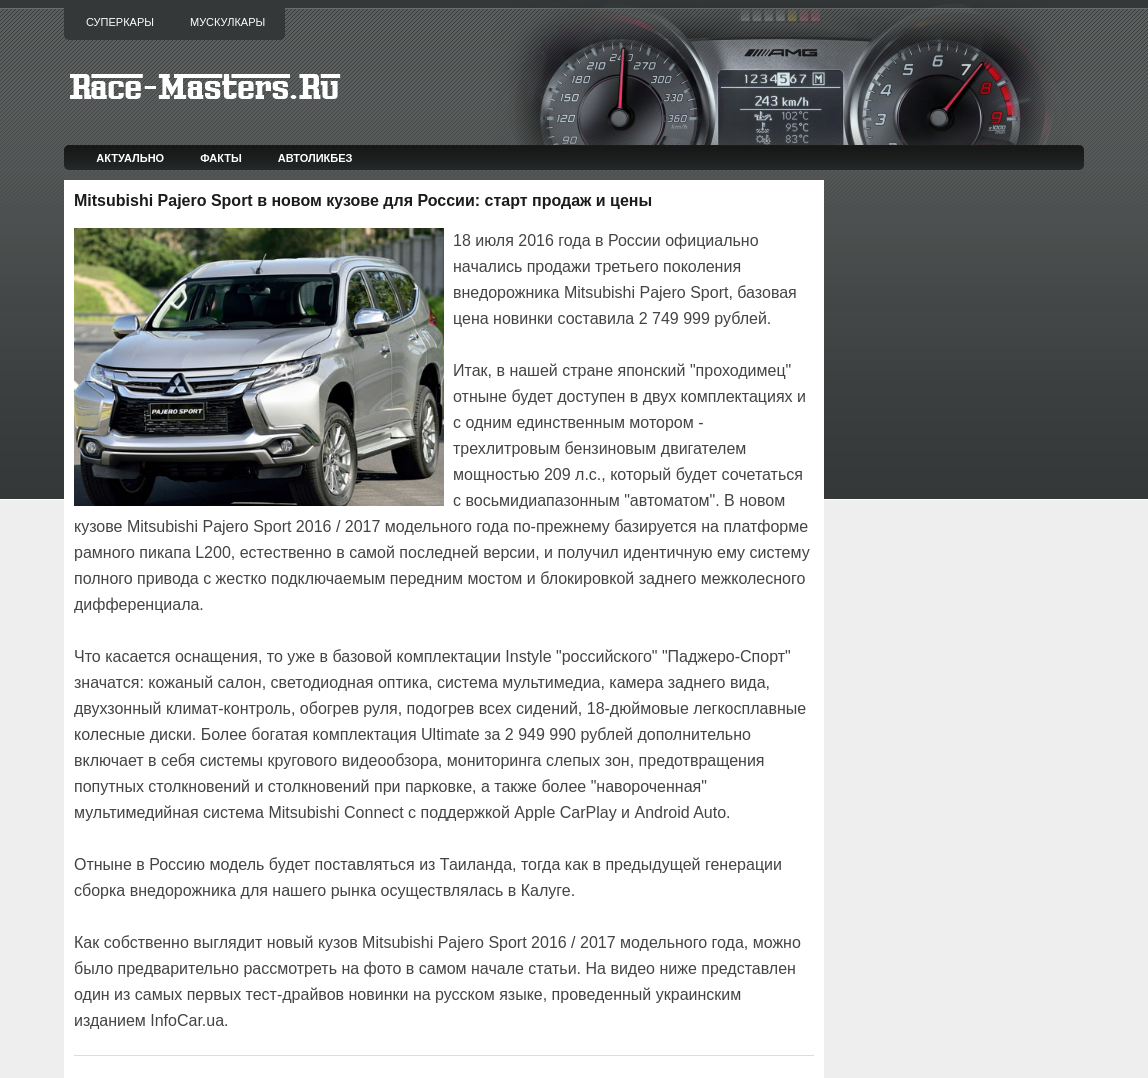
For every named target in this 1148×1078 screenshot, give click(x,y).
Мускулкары (227, 22)
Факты (221, 158)
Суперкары (120, 22)
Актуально (130, 158)
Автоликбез (315, 158)
